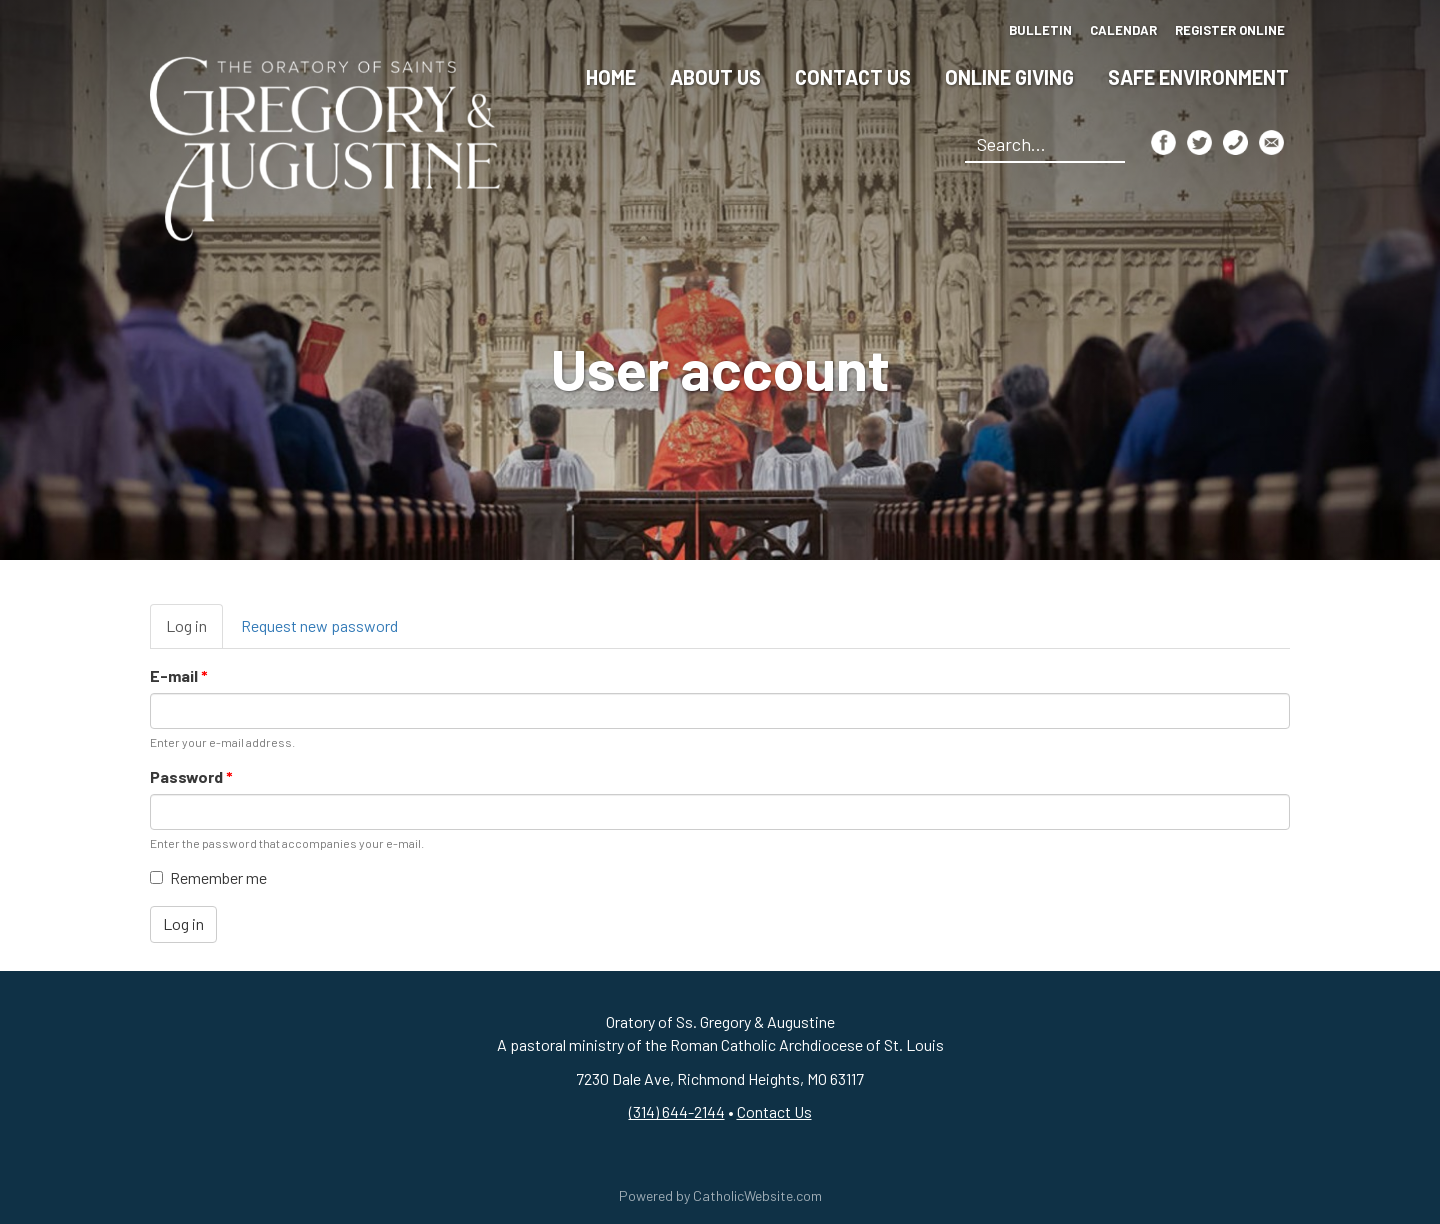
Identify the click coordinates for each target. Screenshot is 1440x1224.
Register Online (1230, 30)
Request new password (319, 625)
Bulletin (1040, 30)
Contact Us (853, 77)
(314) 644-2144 (677, 1111)
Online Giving (1009, 77)
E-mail (179, 675)
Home (611, 77)
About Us (715, 77)
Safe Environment (1198, 77)
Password (191, 776)
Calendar (1123, 30)
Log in (194, 632)
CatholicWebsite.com (757, 1195)
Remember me (208, 877)
